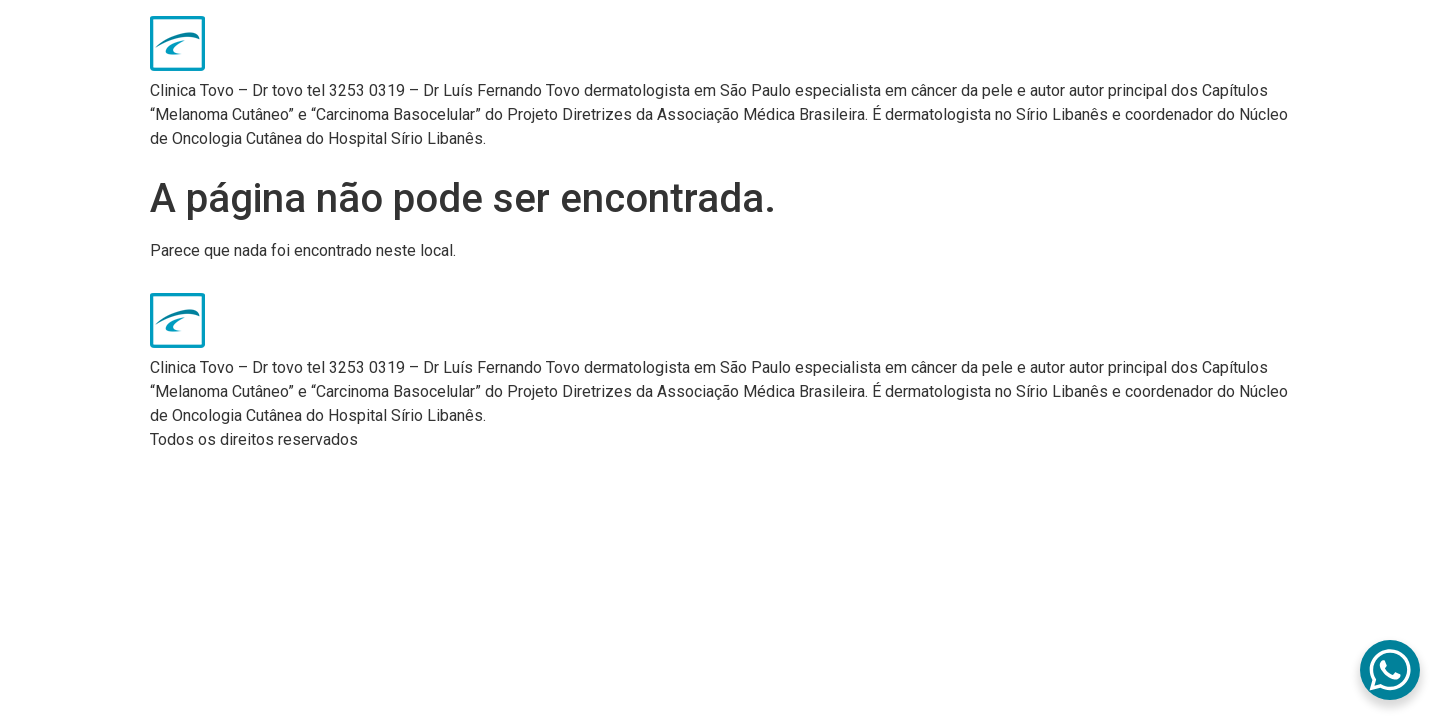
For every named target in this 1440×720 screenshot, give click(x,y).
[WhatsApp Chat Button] (1390, 670)
